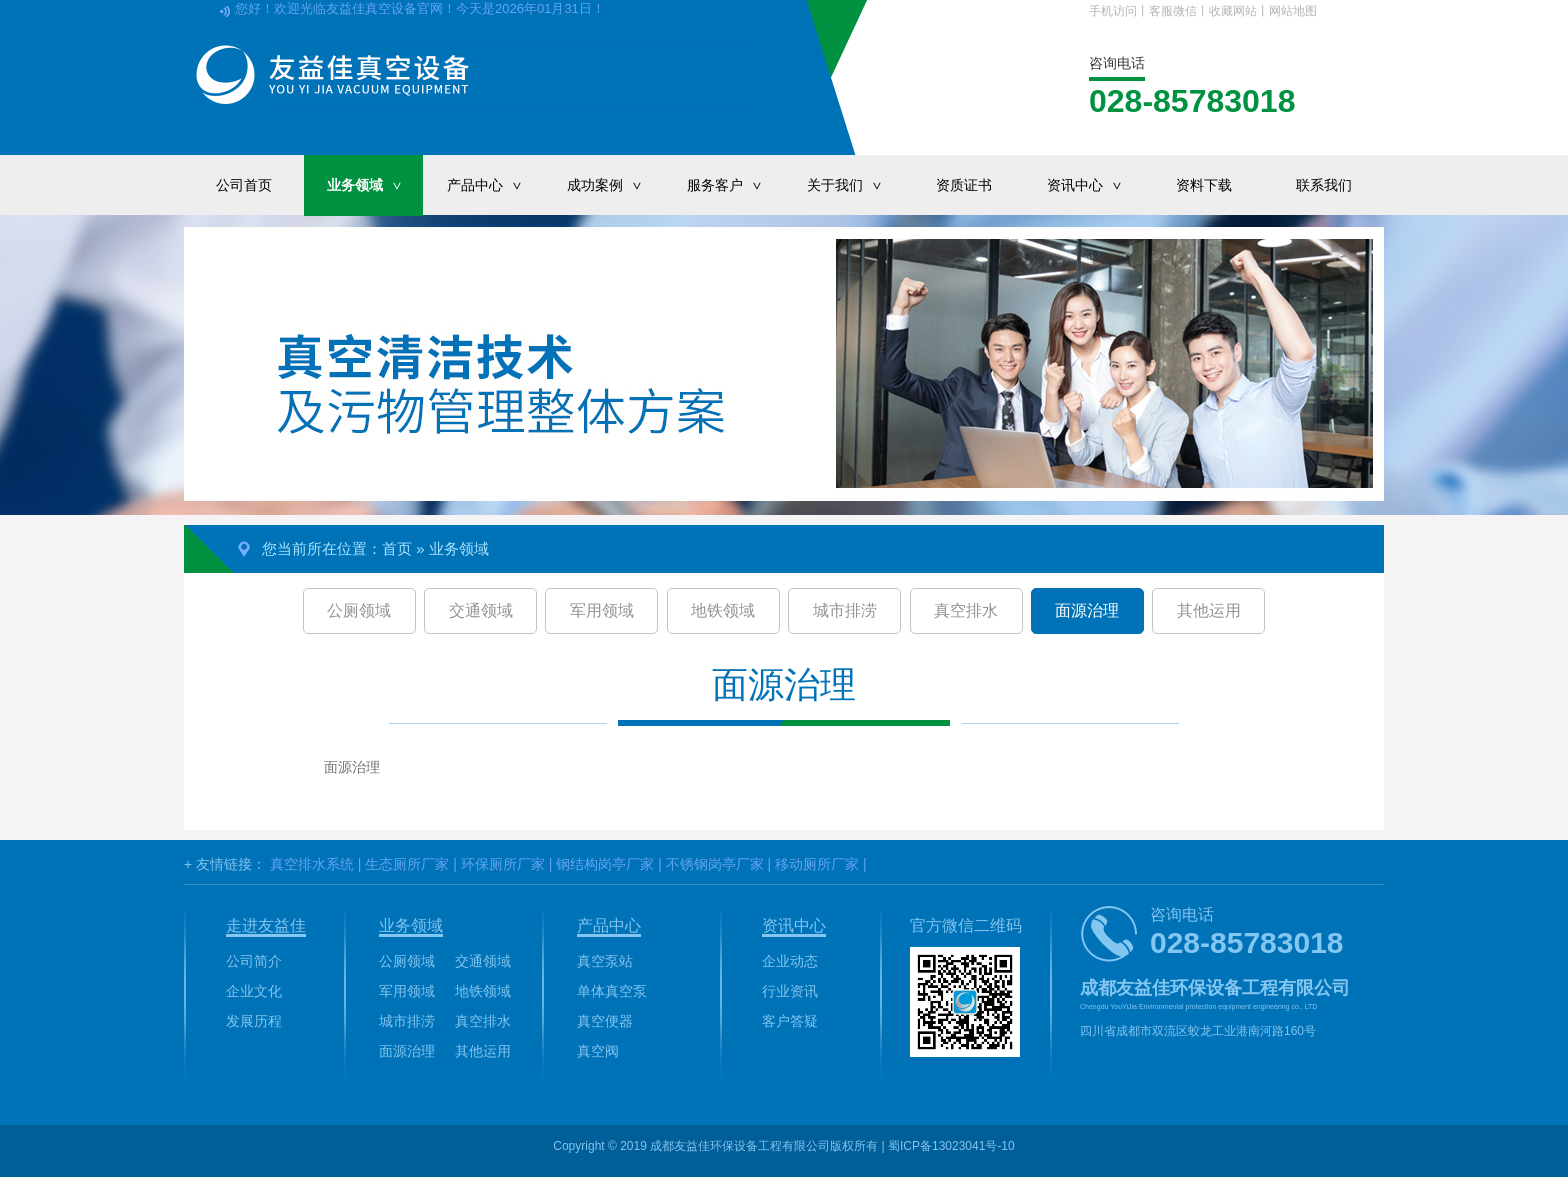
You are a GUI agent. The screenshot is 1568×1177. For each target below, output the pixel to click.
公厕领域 (359, 610)
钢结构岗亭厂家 (605, 864)
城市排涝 (845, 610)
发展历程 (254, 1021)
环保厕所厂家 (503, 864)
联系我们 (1324, 185)
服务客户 (735, 185)
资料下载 (1204, 185)
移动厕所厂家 (817, 864)
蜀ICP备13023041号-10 (951, 1146)
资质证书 (964, 185)
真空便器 (605, 1021)
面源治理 (1087, 610)
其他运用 (1209, 610)
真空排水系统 (312, 864)
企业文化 (254, 991)
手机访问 (1113, 11)
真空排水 (966, 610)
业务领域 (375, 185)
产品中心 (495, 185)
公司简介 (254, 961)
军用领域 (602, 610)
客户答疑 (790, 1021)
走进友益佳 (266, 925)
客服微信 (1173, 11)
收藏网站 (1233, 11)
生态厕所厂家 (407, 864)
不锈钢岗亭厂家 (715, 864)
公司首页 (244, 185)
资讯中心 (1095, 185)
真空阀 (598, 1051)
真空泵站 (605, 961)
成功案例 (615, 185)
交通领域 (481, 610)
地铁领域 (723, 610)
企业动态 (790, 961)
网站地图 (1293, 11)
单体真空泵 (612, 991)
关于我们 (855, 185)
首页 (397, 548)
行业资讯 (790, 991)
